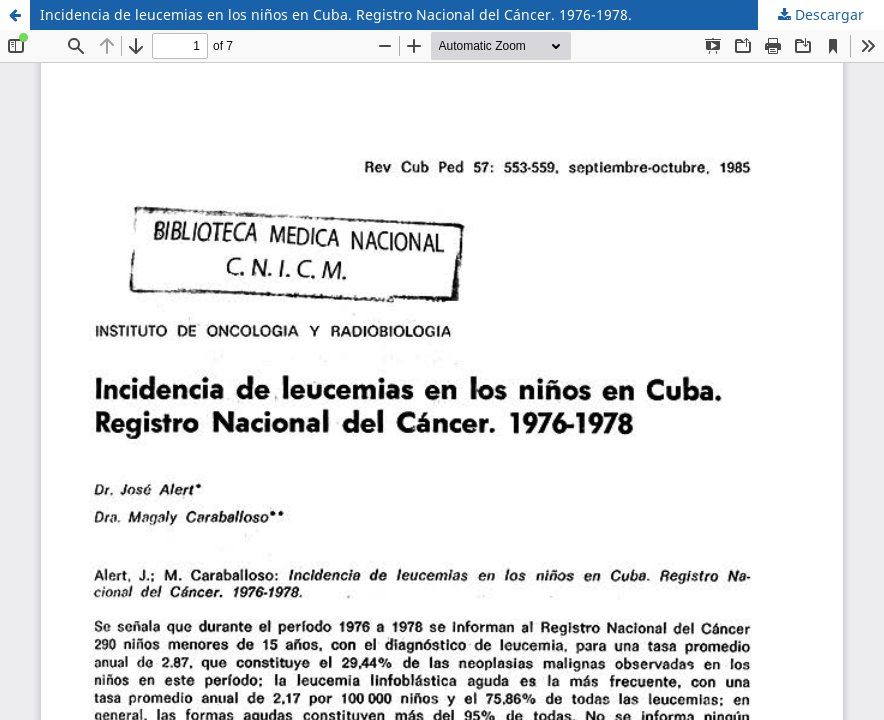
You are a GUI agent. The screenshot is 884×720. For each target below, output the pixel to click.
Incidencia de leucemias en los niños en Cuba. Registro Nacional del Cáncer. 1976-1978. (336, 14)
